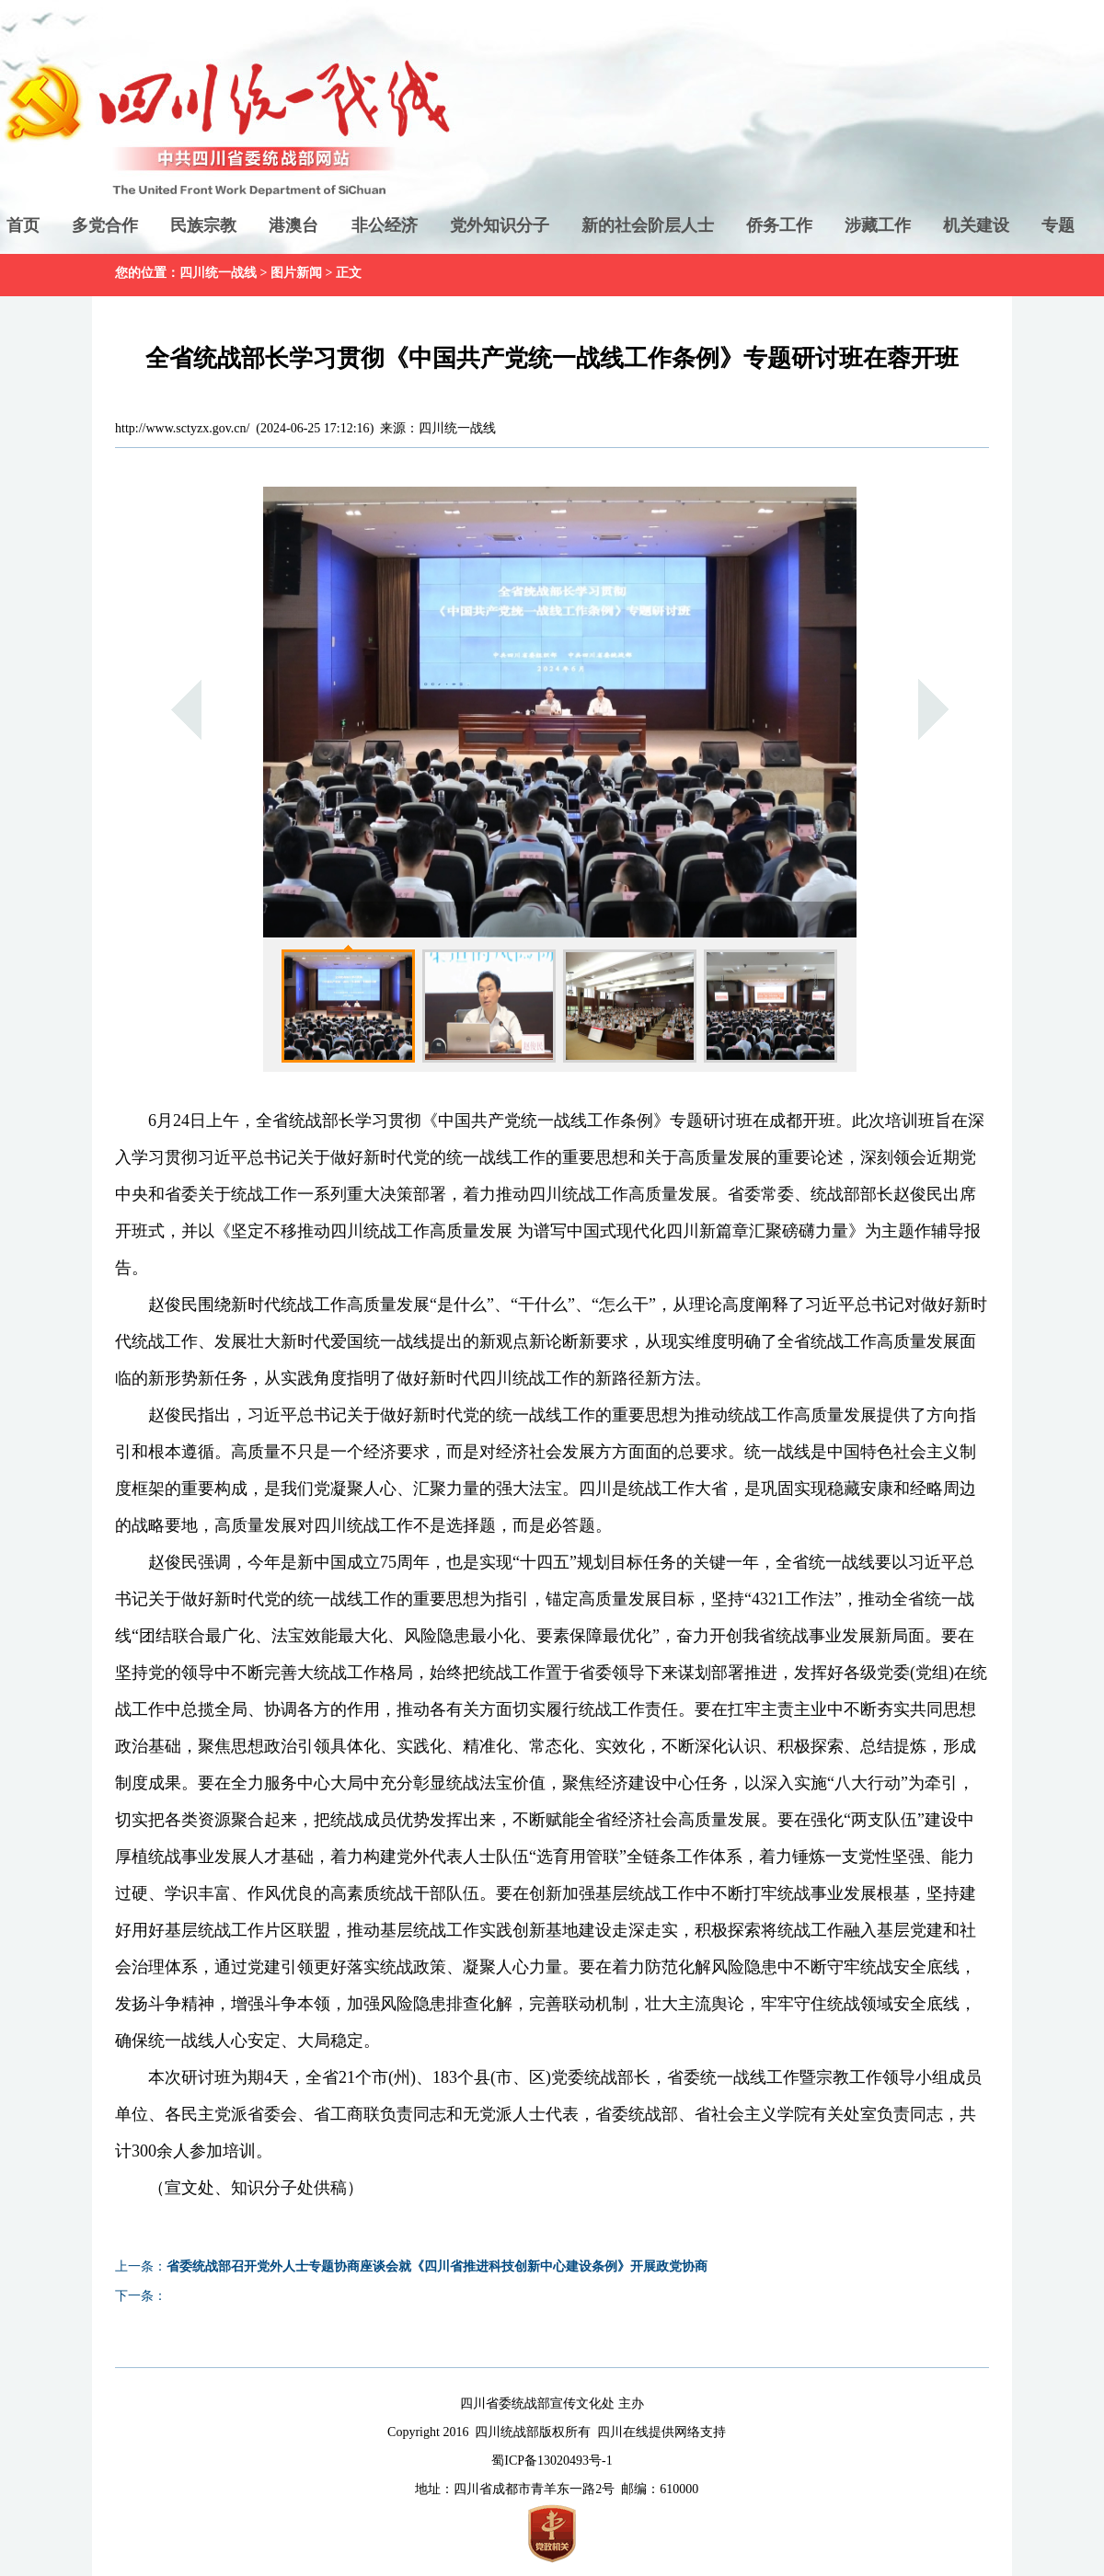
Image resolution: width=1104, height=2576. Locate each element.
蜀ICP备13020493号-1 (551, 2460)
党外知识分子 (499, 225)
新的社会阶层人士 (647, 225)
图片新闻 (296, 273)
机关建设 (976, 225)
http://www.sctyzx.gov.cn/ (182, 428)
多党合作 (105, 225)
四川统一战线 (218, 273)
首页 (23, 225)
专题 (1058, 225)
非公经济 (384, 225)
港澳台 (293, 225)
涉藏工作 (878, 225)
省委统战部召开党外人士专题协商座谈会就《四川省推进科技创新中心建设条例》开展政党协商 (437, 2266)
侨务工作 (779, 225)
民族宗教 (203, 225)
